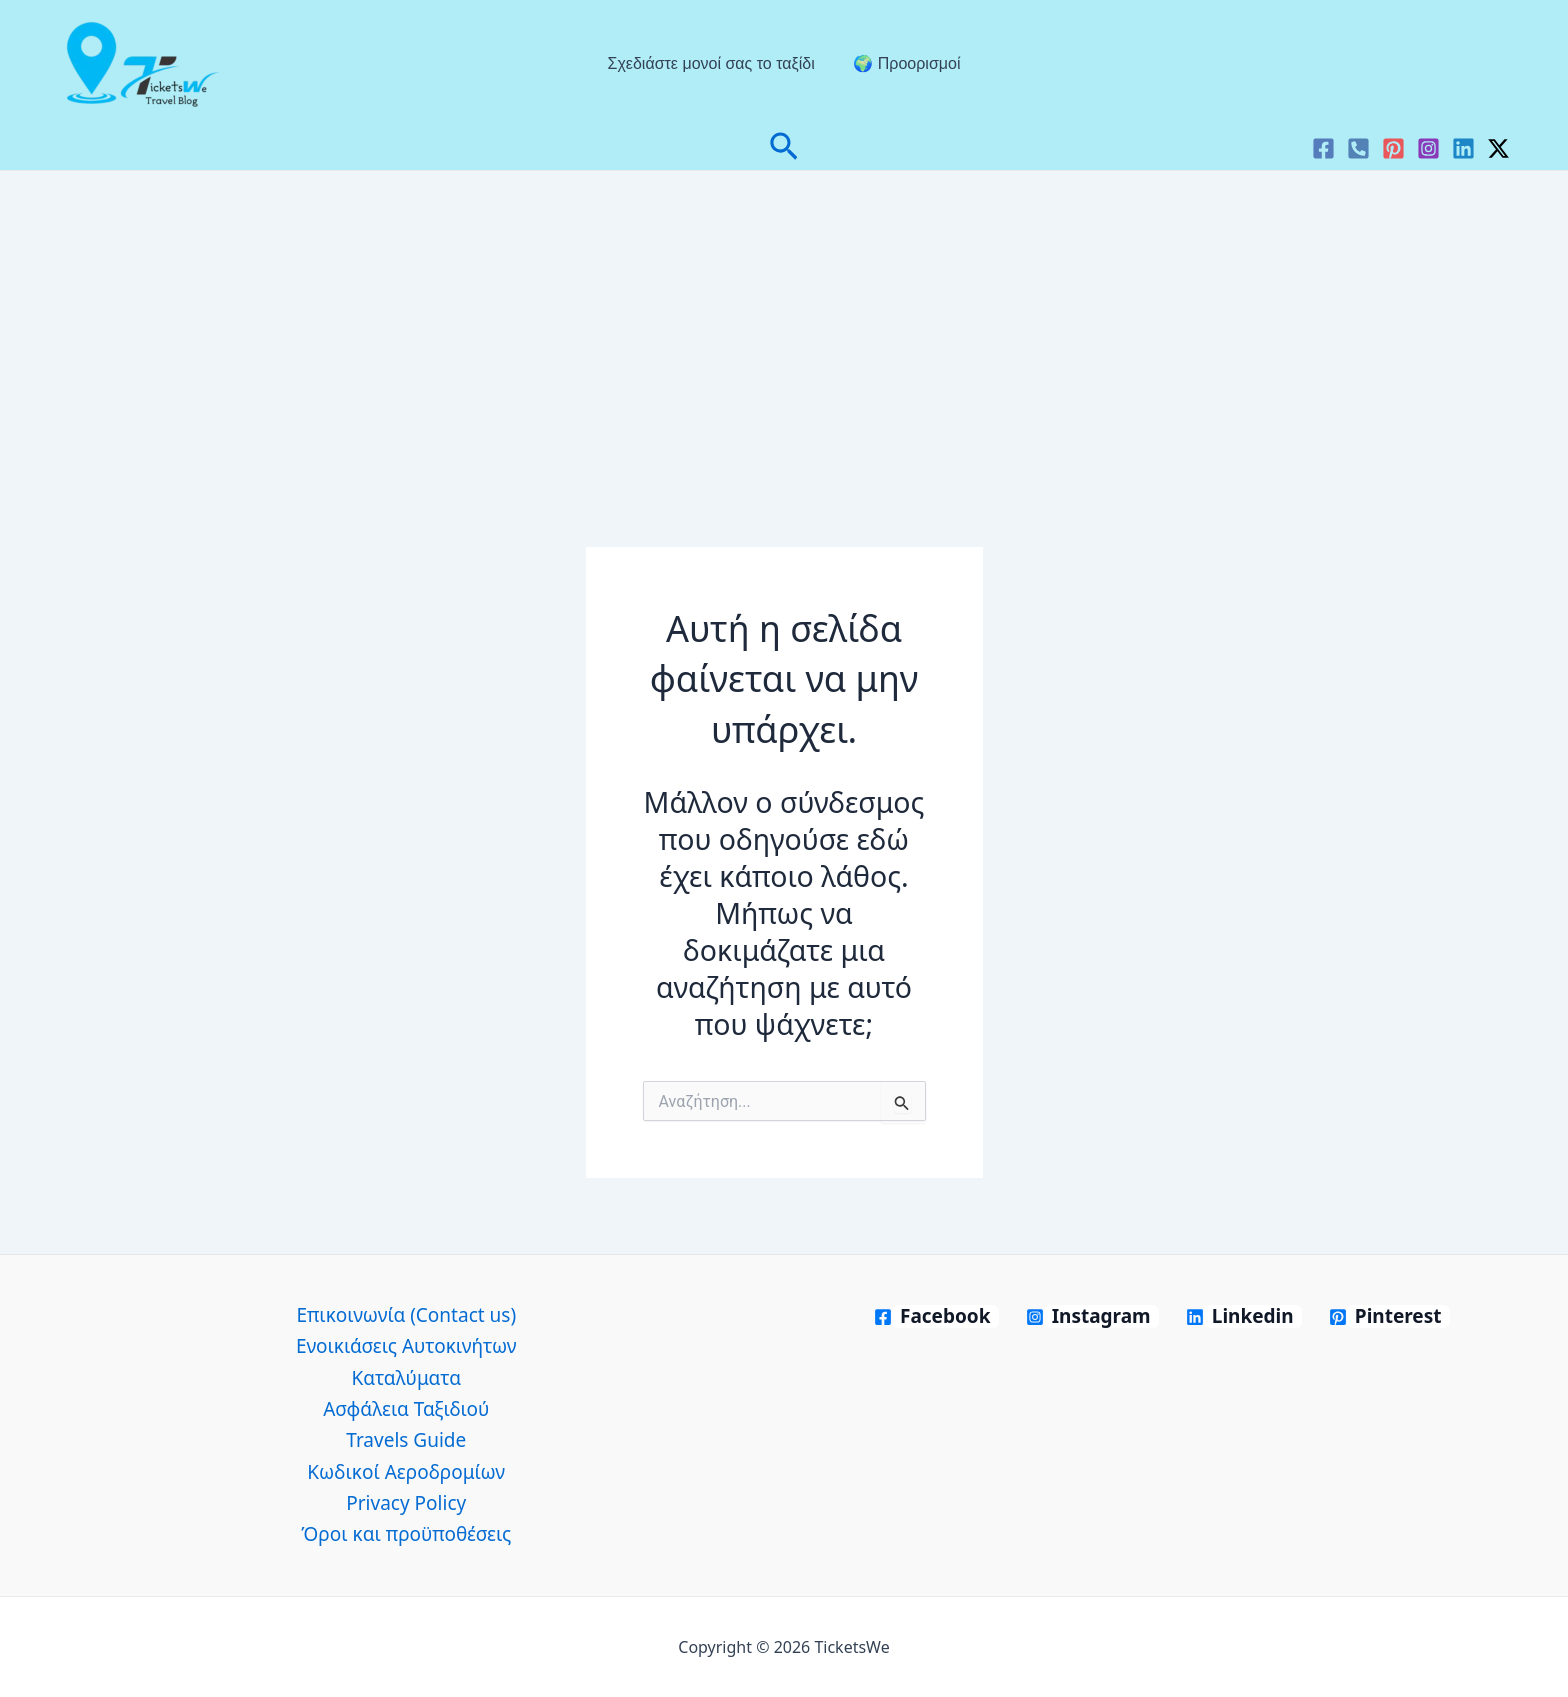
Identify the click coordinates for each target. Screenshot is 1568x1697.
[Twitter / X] (1498, 148)
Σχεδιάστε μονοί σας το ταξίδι (714, 63)
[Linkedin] (1463, 148)
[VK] (1358, 148)
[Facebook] (1323, 148)
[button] (784, 148)
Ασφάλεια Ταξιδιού (406, 1409)
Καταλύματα (406, 1378)
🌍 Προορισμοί (903, 63)
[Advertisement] (784, 321)
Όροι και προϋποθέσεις (406, 1534)
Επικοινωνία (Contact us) (406, 1315)
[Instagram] (1428, 148)
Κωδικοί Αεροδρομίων (406, 1472)
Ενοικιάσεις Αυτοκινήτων (406, 1346)
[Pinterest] (1393, 148)
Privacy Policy (406, 1503)
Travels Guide (406, 1440)
